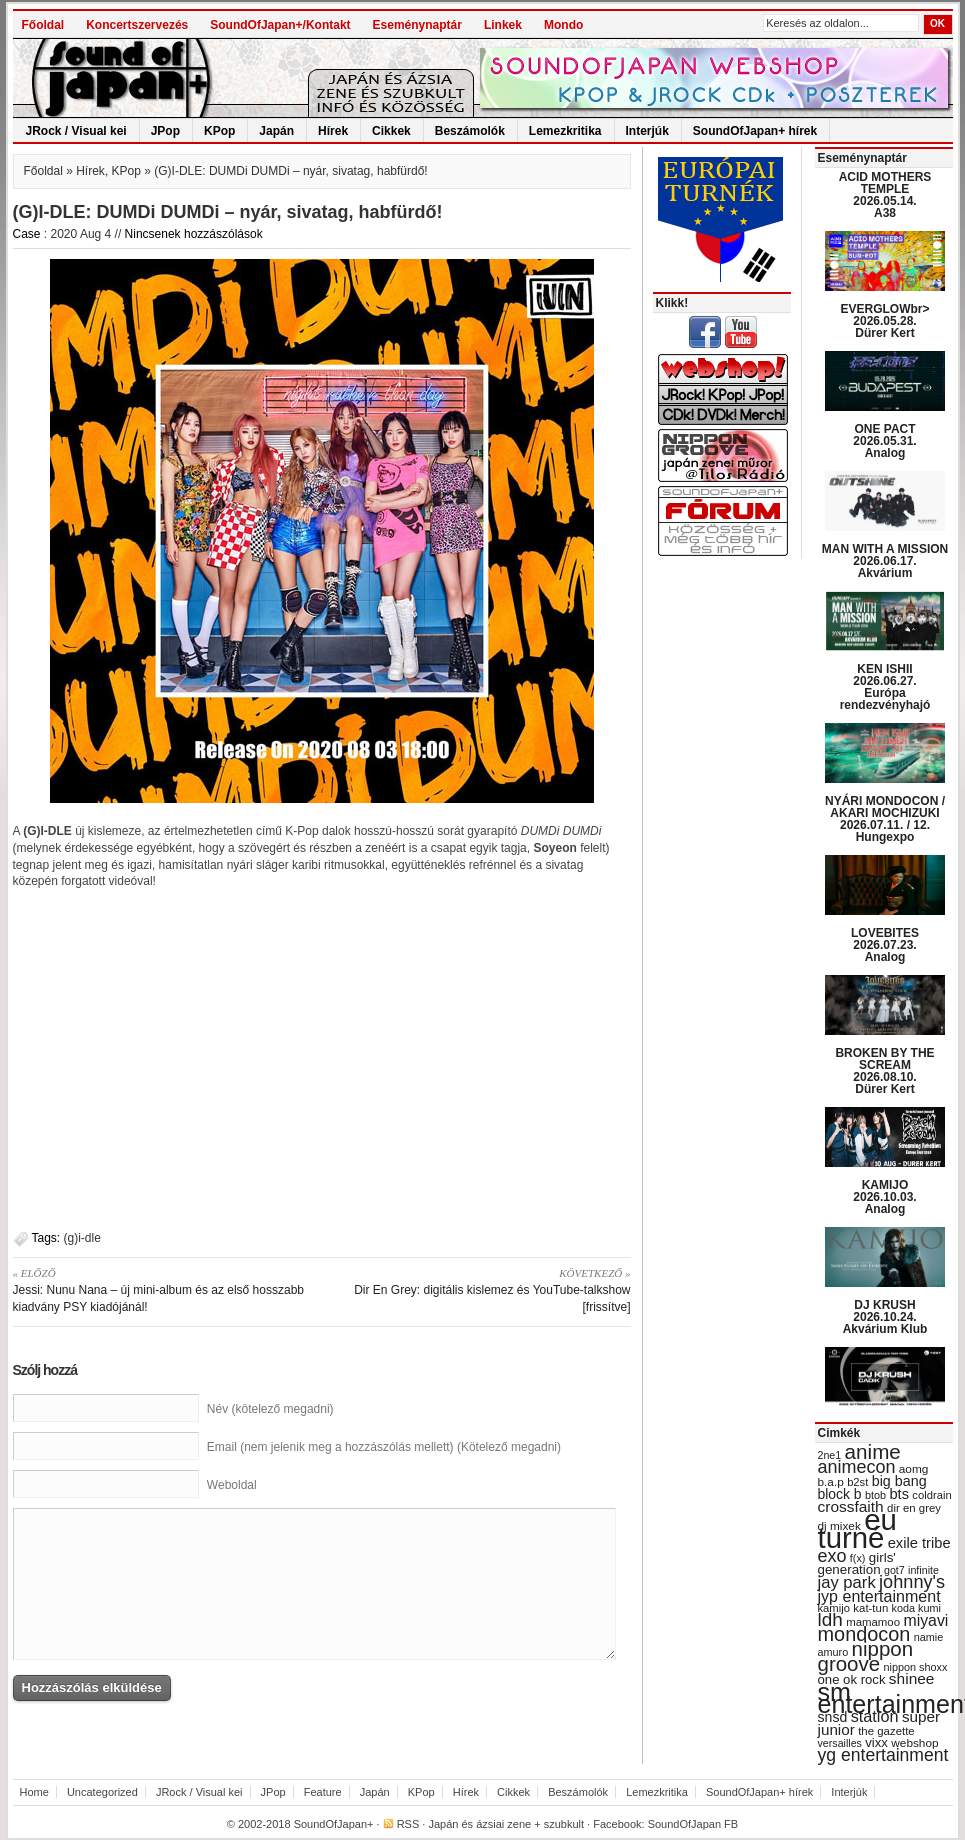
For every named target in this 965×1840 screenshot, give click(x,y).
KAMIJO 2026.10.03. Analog (884, 1197)
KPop (219, 131)
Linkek (503, 25)
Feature (323, 1792)
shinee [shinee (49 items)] (912, 1678)
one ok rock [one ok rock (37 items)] (852, 1679)
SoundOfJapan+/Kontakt (280, 25)
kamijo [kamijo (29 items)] (834, 1608)
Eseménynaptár (417, 25)
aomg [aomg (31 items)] (914, 1469)
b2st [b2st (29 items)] (857, 1482)
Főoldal (43, 25)
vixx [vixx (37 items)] (876, 1742)
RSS (408, 1824)
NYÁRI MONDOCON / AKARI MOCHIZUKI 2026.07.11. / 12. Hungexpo (885, 819)
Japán (276, 131)
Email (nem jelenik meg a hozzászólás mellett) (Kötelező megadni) (384, 1447)
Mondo (563, 25)
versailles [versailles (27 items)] (840, 1743)
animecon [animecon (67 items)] (857, 1467)
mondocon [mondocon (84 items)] (864, 1634)
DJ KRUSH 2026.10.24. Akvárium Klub (885, 1317)
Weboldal (232, 1485)
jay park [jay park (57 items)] (847, 1582)
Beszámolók (470, 131)
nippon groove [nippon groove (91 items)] (866, 1656)
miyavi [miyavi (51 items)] (925, 1620)
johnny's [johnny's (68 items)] (912, 1582)
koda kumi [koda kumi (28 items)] (916, 1608)
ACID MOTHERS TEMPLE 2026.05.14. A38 (885, 195)
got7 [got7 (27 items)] (894, 1570)
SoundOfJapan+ (334, 1824)
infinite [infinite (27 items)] (923, 1570)
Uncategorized (102, 1792)
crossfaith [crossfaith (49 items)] (851, 1506)
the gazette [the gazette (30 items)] (886, 1731)
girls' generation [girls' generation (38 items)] (857, 1563)
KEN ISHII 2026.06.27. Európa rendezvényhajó (885, 687)
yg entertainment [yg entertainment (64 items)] (883, 1755)
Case (27, 234)
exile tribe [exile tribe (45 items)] (919, 1543)
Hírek (333, 131)
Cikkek (391, 131)
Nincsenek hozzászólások (194, 234)
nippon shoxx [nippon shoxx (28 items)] (915, 1667)
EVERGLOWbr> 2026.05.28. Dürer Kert (884, 321)
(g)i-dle (82, 1238)
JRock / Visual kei (76, 131)
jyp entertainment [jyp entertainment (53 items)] (879, 1596)
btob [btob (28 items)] (875, 1495)
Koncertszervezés (137, 25)
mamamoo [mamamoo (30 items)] (873, 1622)
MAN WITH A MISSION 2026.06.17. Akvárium (885, 561)
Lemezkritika (565, 131)
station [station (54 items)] (875, 1716)
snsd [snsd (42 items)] (833, 1717)
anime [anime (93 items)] (873, 1451)
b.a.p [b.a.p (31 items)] (831, 1482)
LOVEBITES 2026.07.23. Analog (885, 945)
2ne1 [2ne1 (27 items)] (830, 1455)
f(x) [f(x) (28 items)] (858, 1558)
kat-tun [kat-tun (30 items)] (870, 1608)
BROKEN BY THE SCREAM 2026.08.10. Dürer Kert (884, 1071)
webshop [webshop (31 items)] (914, 1743)
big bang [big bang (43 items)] (899, 1481)
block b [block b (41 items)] (840, 1494)
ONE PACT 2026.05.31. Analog (884, 441)
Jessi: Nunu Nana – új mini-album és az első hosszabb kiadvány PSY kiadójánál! (160, 1289)
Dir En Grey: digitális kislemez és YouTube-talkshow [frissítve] (483, 1289)
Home (34, 1792)
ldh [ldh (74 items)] (830, 1619)
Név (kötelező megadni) (270, 1409)
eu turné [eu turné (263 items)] (857, 1528)
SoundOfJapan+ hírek (755, 131)
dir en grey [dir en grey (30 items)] (914, 1508)
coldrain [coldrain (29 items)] (931, 1495)
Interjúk (647, 131)
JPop (165, 131)
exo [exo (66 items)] (832, 1556)
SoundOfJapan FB (693, 1824)
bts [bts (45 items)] (899, 1494)
